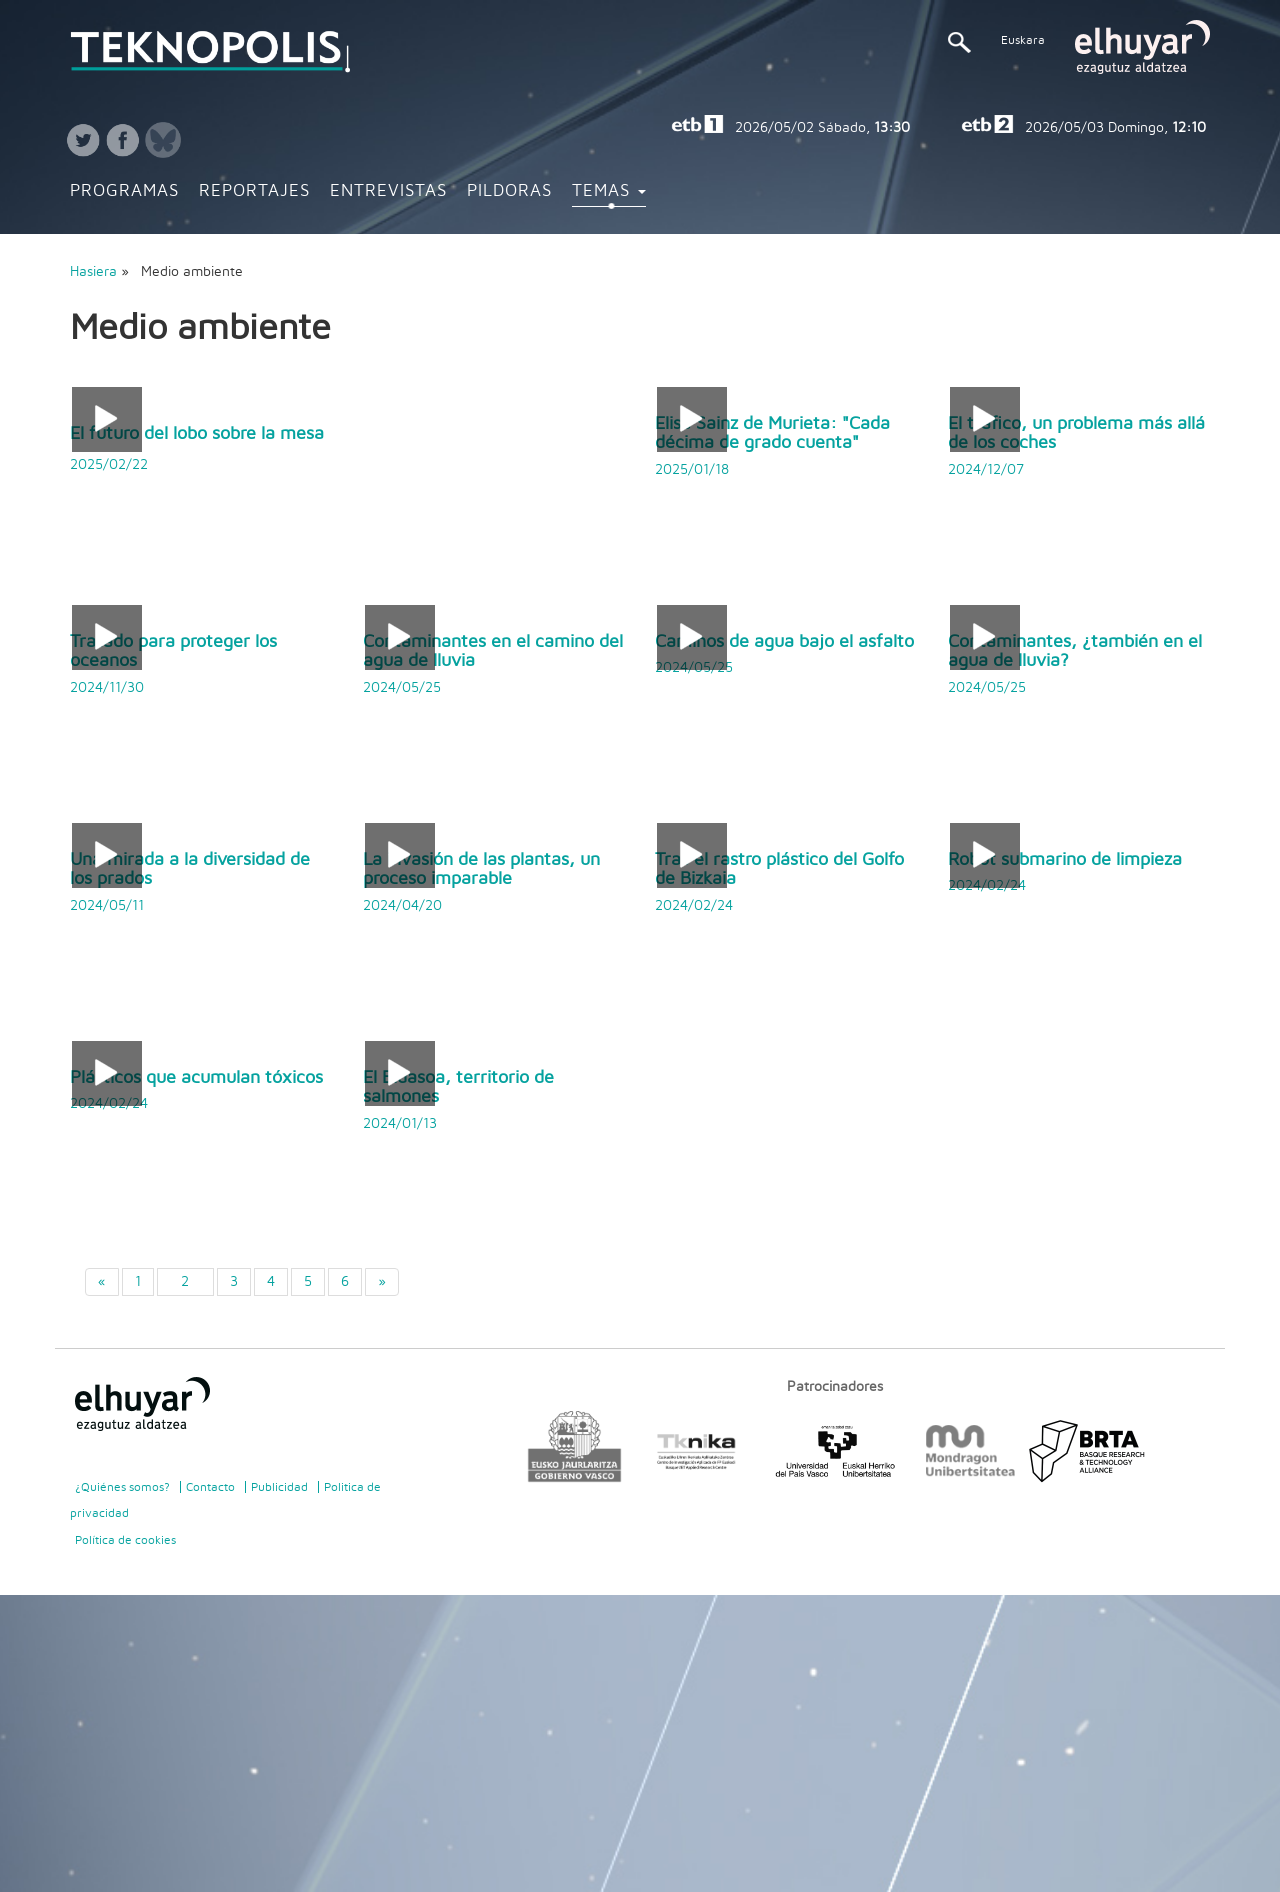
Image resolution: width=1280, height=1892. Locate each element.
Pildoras (509, 191)
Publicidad (279, 1487)
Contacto (210, 1487)
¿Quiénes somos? (122, 1487)
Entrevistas (388, 191)
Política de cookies (125, 1540)
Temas (609, 191)
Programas (124, 191)
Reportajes (254, 191)
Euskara (1023, 40)
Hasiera (93, 272)
